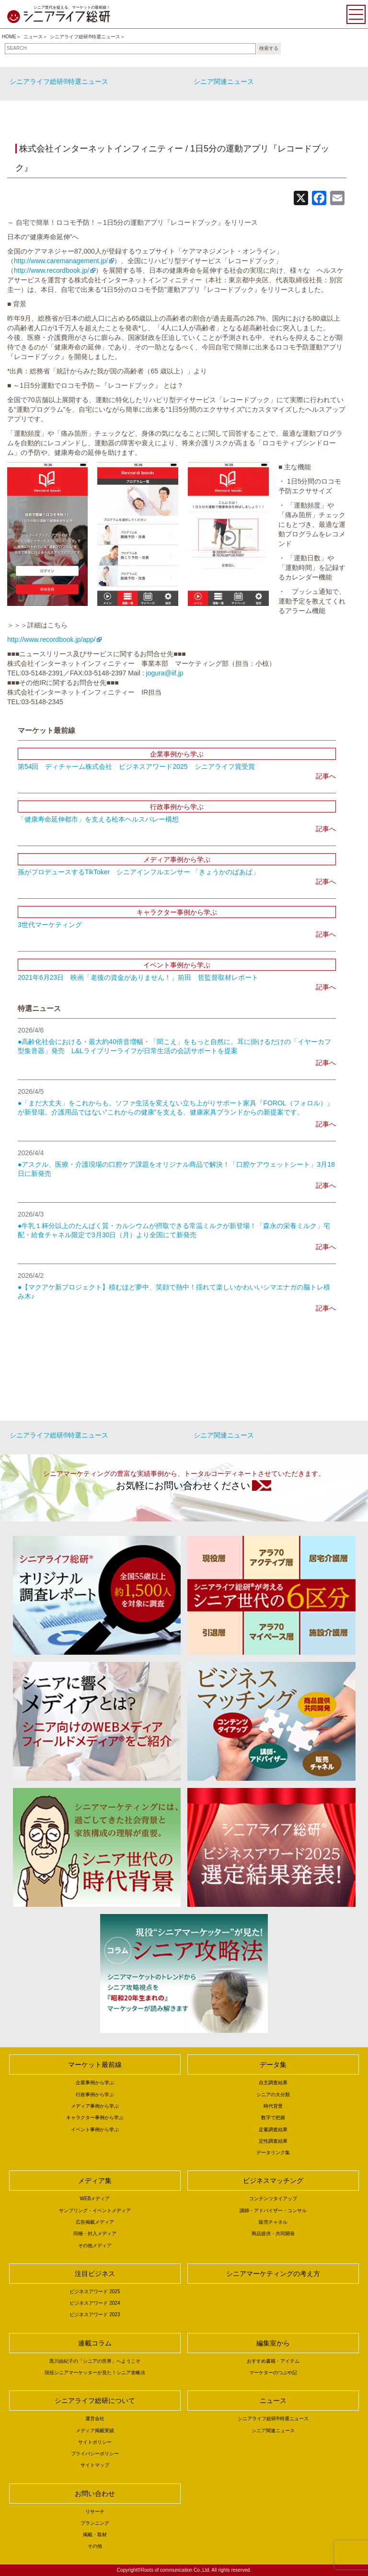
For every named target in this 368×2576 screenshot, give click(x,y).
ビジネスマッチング (273, 2180)
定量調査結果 (273, 2129)
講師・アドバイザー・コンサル (273, 2210)
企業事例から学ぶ (95, 2082)
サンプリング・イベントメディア (95, 2210)
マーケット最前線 (95, 2064)
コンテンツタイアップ (273, 2198)
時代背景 (273, 2106)
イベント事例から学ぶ (95, 2129)
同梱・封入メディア (94, 2233)
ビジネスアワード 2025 (94, 2291)
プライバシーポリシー (95, 2453)
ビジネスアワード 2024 (94, 2303)
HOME (9, 36)
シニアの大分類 (273, 2094)
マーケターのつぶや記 (273, 2372)
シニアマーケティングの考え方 (273, 2273)
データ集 (273, 2064)
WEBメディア (95, 2198)
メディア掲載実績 (95, 2430)
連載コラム (95, 2343)
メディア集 (95, 2180)
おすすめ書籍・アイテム (273, 2361)
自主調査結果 (273, 2082)
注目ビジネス (95, 2273)
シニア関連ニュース (224, 81)
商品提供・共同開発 (273, 2233)
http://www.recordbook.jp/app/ (51, 639)
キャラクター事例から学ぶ (95, 2117)
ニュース (33, 36)
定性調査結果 (273, 2141)
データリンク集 (273, 2152)
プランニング (94, 2523)
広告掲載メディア (95, 2222)
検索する (268, 48)
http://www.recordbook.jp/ (51, 270)
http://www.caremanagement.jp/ (61, 261)
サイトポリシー (95, 2442)
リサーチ (94, 2511)
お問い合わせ (95, 2493)
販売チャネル (273, 2222)
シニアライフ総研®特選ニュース (85, 36)
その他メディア (95, 2245)
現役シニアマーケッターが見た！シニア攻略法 (95, 2372)
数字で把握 (273, 2117)
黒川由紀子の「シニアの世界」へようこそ (94, 2361)
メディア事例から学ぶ (95, 2106)
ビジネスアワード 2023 (94, 2314)
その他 (95, 2546)
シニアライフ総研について (95, 2400)
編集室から (273, 2343)
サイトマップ (94, 2465)
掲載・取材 (95, 2534)
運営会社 (94, 2418)
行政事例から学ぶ (95, 2094)
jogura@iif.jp (165, 673)
